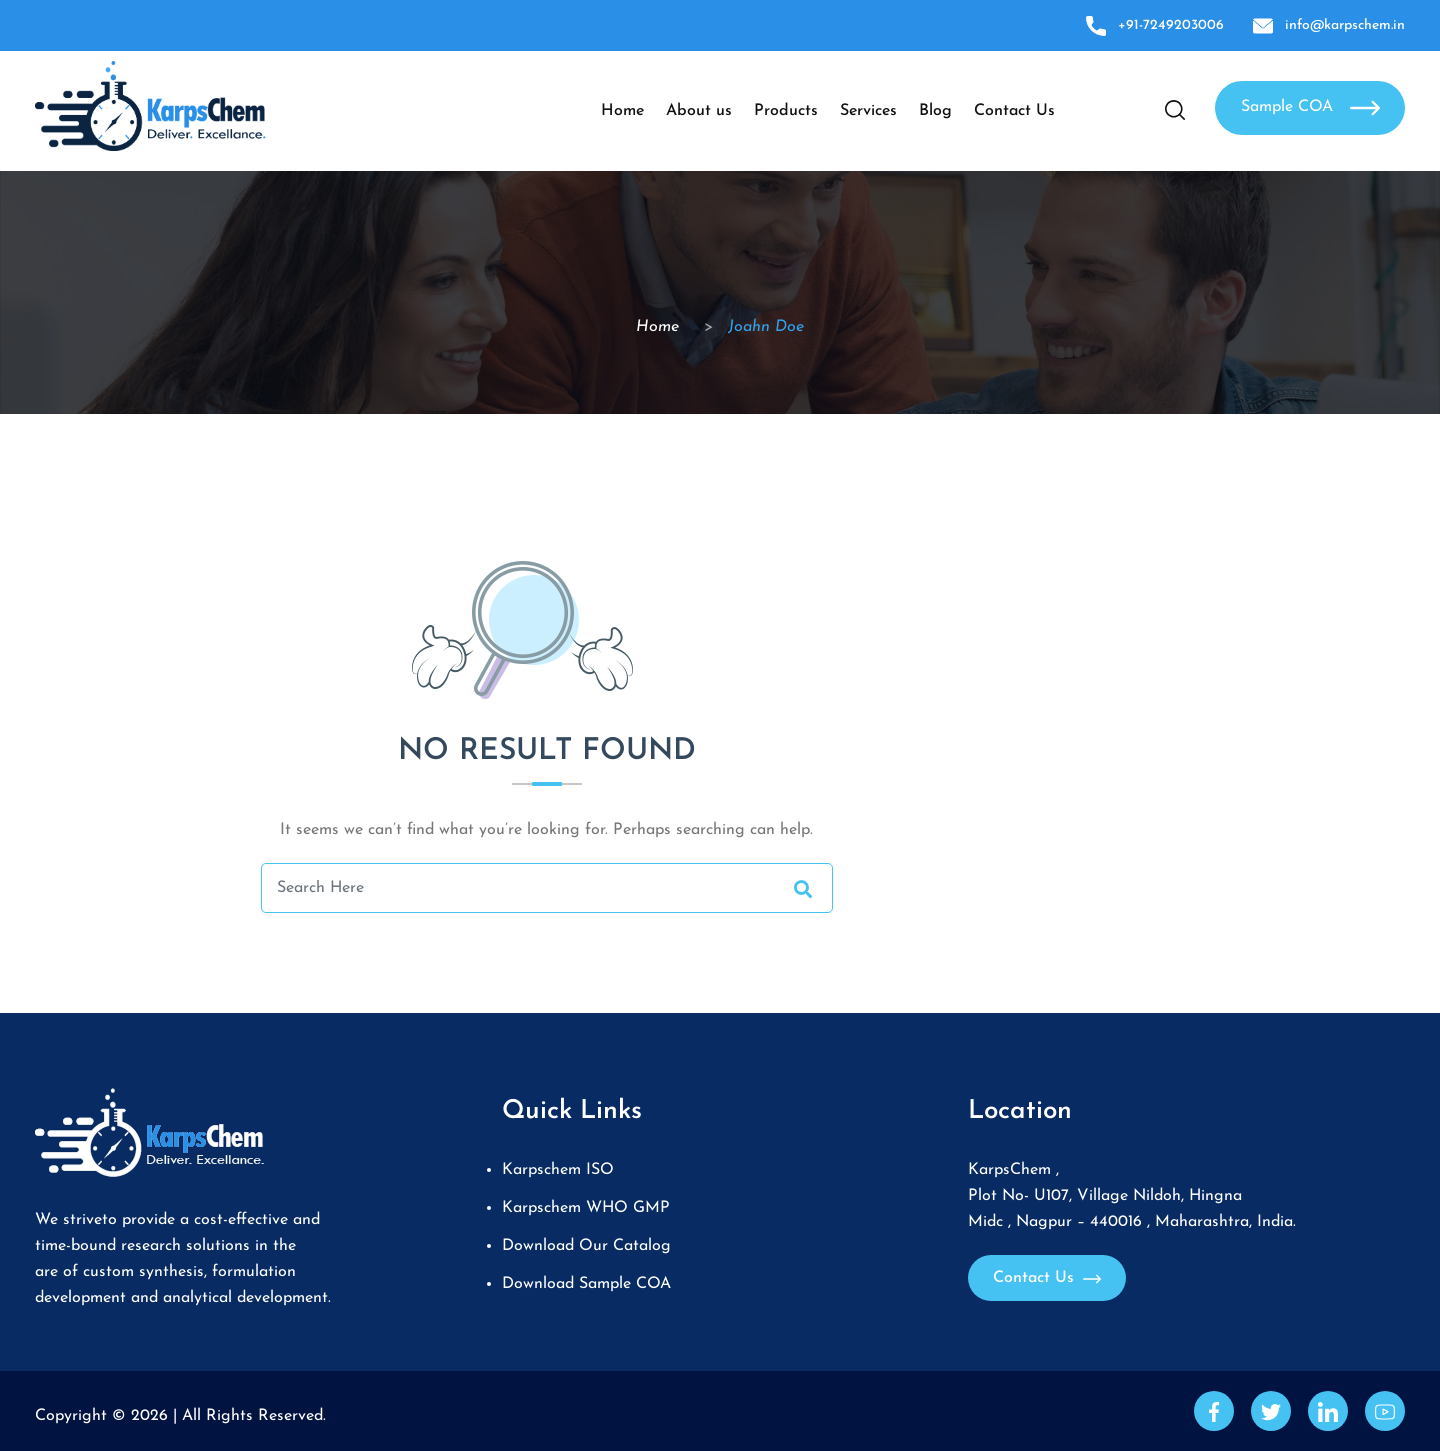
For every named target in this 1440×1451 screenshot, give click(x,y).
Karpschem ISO (558, 1170)
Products (786, 111)
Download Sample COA (586, 1284)
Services (868, 111)
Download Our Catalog (586, 1246)
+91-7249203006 (1155, 25)
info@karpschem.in (1329, 25)
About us (699, 111)
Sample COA (1310, 108)
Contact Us (1014, 111)
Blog (935, 111)
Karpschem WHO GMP (586, 1208)
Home (622, 111)
